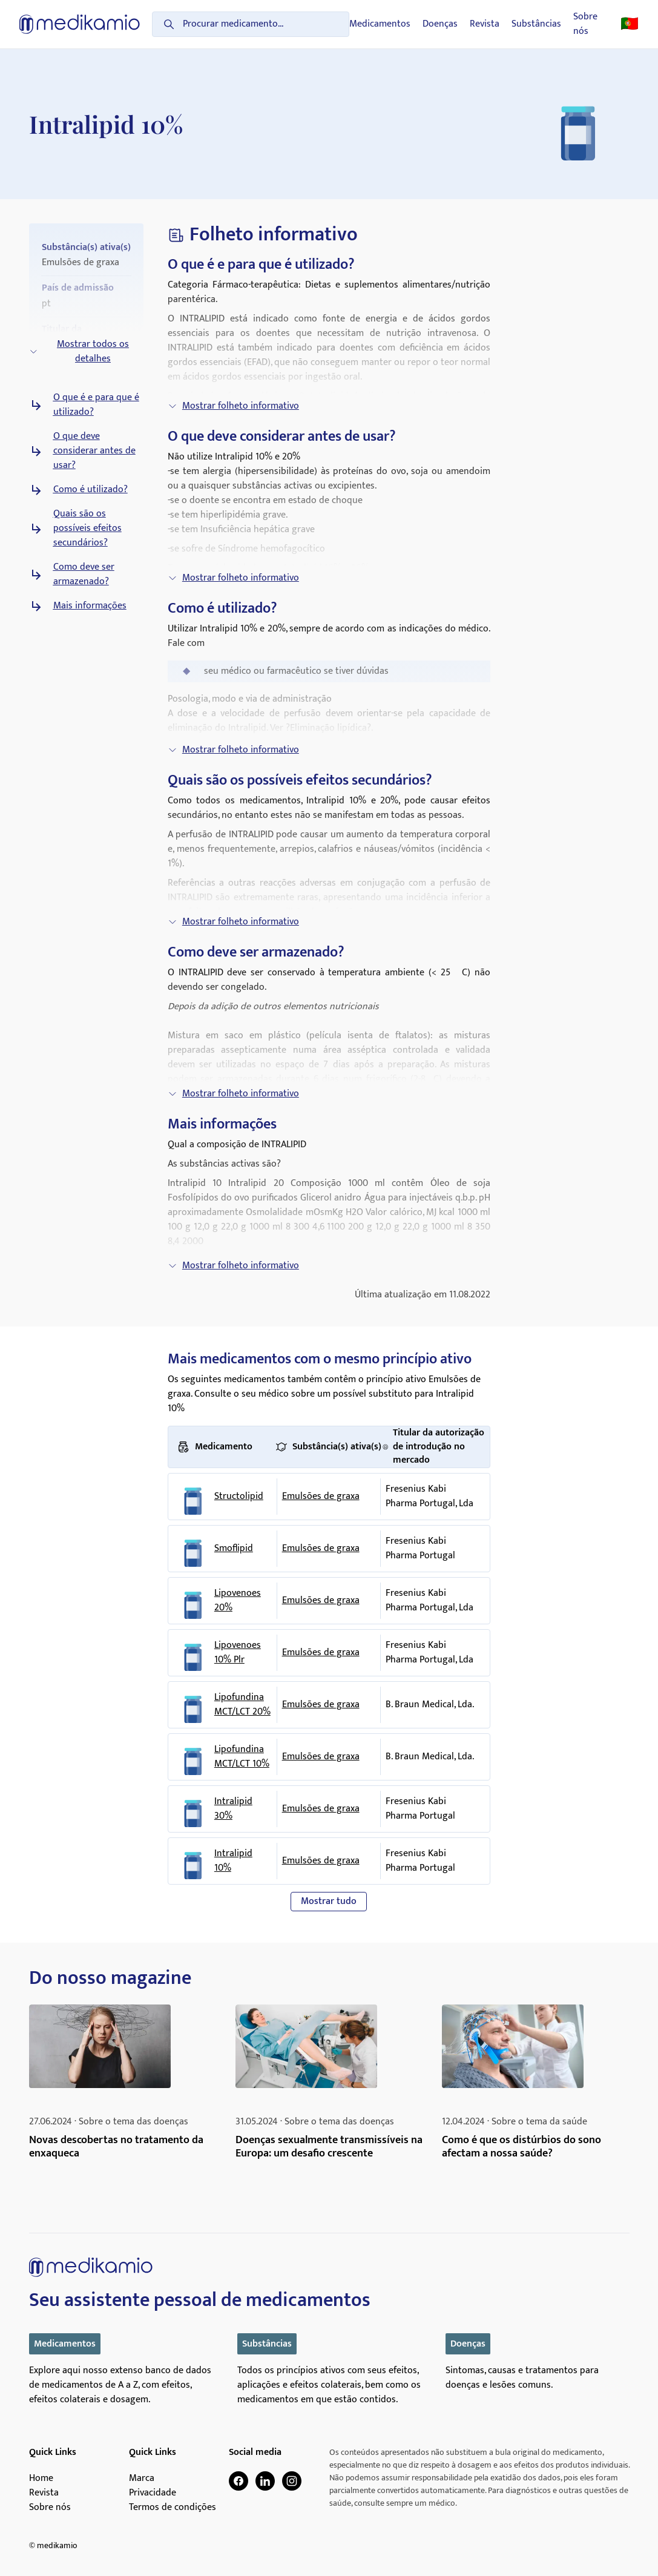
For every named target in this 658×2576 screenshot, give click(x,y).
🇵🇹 (629, 24)
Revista (484, 24)
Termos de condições (172, 2507)
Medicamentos (379, 24)
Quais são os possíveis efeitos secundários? (87, 528)
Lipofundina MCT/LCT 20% (242, 1704)
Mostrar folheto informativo (233, 406)
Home (41, 2478)
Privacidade (152, 2493)
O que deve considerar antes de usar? (94, 451)
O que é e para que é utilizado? (96, 405)
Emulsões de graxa (321, 1496)
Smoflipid (233, 1548)
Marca (141, 2478)
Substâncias (536, 24)
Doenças (440, 24)
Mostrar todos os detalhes (79, 351)
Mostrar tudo (329, 1901)
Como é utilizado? (90, 490)
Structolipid (238, 1496)
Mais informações (90, 606)
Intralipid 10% (233, 1861)
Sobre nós (585, 24)
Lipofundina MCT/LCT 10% (241, 1756)
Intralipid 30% (233, 1808)
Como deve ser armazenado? (83, 574)
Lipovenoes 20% (237, 1600)
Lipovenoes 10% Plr (237, 1652)
